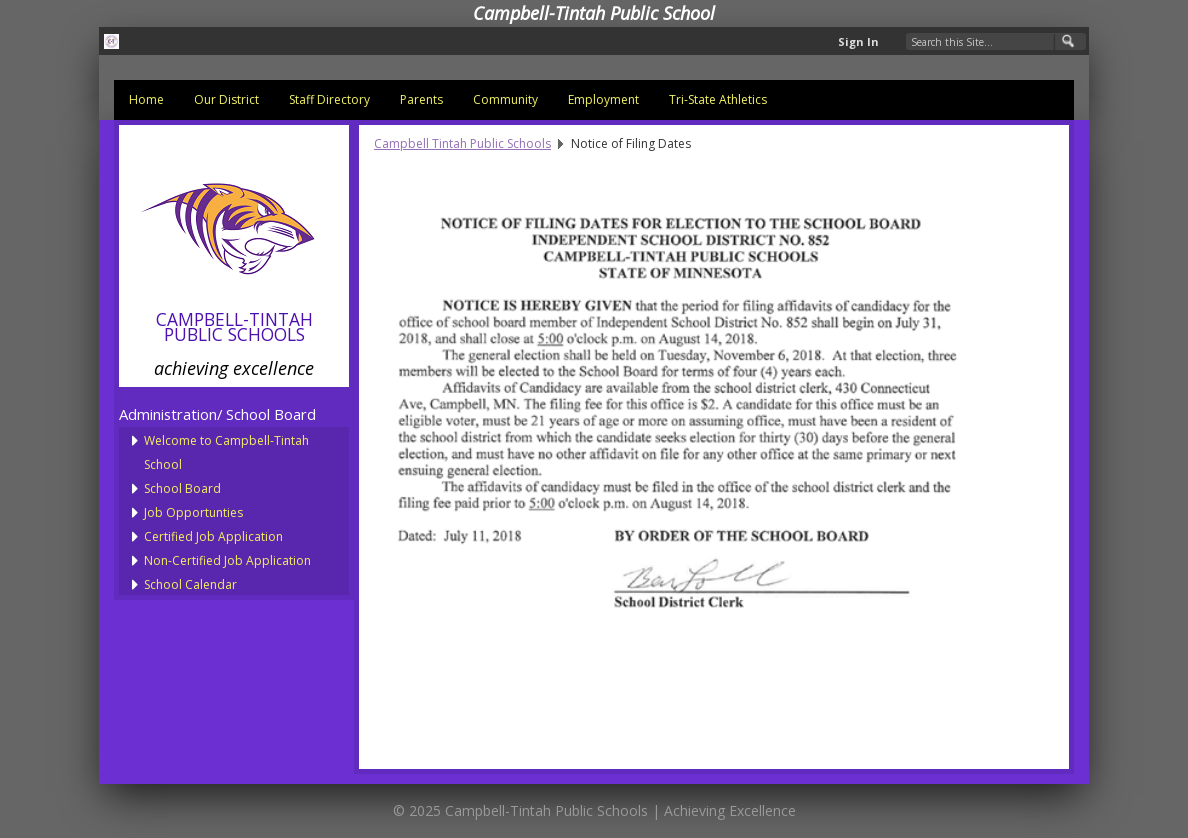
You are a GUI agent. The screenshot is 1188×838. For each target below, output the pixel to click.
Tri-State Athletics (718, 99)
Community (505, 99)
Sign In (858, 41)
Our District (226, 99)
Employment (603, 99)
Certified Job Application (213, 536)
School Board (182, 488)
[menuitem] (146, 100)
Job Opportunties (193, 512)
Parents (421, 99)
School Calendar (190, 584)
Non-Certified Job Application (227, 560)
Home (146, 99)
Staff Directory (329, 99)
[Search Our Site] (996, 41)
